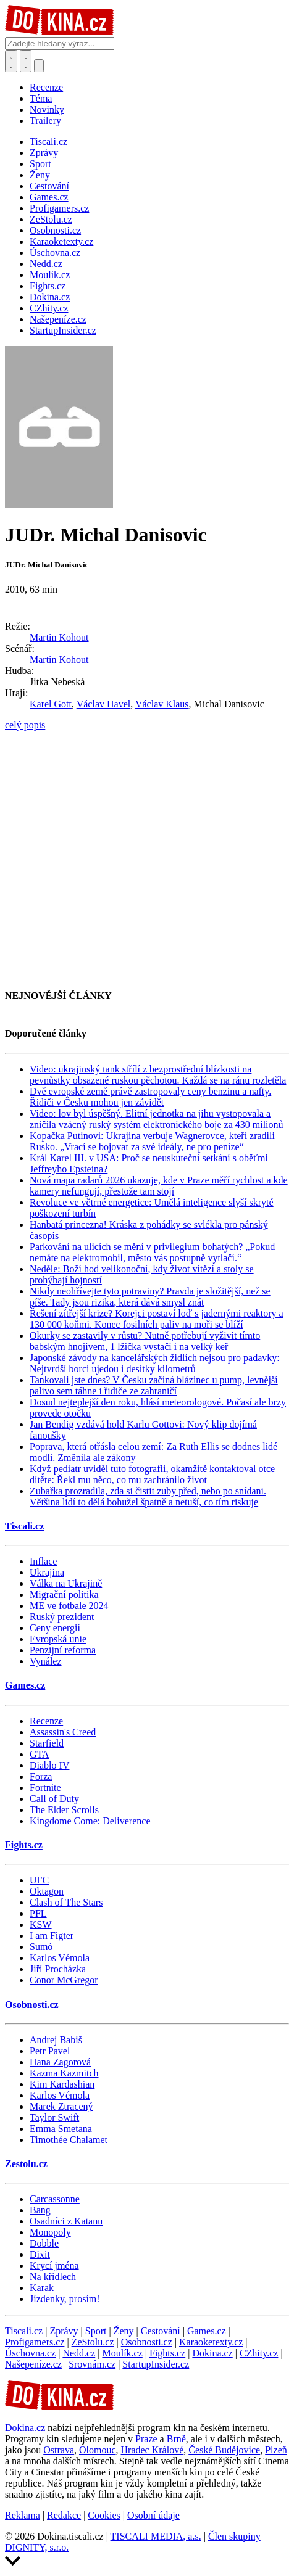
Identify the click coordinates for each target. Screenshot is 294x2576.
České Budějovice (224, 2450)
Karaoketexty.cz (211, 2342)
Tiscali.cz (24, 1526)
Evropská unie (58, 1639)
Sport (96, 2331)
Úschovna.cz (30, 2353)
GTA (39, 1754)
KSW (41, 1924)
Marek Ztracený (61, 2106)
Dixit (40, 2254)
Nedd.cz (78, 2353)
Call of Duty (54, 1798)
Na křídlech (53, 2276)
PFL (38, 1913)
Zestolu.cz (26, 2163)
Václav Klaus (162, 704)
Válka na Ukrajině (66, 1583)
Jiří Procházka (58, 1969)
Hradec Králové (152, 2450)
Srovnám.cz (92, 2364)
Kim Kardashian (62, 2084)
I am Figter (52, 1935)
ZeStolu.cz (93, 2342)
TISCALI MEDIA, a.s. (156, 2536)
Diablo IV (49, 1765)
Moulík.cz (122, 2353)
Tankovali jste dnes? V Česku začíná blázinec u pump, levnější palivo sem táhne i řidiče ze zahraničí (154, 1385)
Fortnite (45, 1787)
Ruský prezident (62, 1616)
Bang (40, 2210)
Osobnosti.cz (32, 2004)
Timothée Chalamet (68, 2139)
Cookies (104, 2515)
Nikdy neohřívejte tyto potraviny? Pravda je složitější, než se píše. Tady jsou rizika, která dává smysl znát (150, 1296)
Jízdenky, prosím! (65, 2299)
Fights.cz (24, 1845)
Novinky (47, 109)
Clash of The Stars (66, 1902)
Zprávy (63, 2331)
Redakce (64, 2515)
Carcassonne (55, 2199)
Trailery (45, 120)
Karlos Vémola (60, 1958)
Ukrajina (47, 1572)
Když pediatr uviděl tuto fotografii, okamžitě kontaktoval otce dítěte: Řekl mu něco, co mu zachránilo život (152, 1474)
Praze (146, 2439)
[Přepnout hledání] (11, 61)
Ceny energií (55, 1628)
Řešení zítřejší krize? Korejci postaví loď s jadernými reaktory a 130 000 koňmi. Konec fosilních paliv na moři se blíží (157, 1319)
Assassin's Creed (63, 1732)
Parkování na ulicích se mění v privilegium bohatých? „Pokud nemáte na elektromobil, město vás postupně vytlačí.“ (152, 1252)
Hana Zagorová (60, 2062)
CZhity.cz (259, 2353)
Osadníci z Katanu (66, 2221)
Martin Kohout (59, 637)
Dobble (44, 2243)
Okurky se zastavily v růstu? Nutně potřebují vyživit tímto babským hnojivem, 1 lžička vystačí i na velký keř (145, 1341)
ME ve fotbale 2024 (69, 1605)
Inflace (43, 1561)
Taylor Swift (54, 2117)
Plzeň (276, 2450)
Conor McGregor (64, 1980)
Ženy (124, 2331)
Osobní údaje (153, 2515)
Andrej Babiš (56, 2040)
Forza (41, 1776)
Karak (42, 2287)
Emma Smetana (61, 2128)
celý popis (25, 725)
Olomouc (97, 2450)
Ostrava (58, 2450)
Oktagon (47, 1891)
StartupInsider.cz (155, 2364)
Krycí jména (54, 2265)
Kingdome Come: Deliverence (90, 1821)
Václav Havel (104, 704)
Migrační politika (64, 1594)
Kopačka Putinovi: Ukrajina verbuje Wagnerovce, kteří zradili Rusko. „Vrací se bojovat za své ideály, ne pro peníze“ (152, 1141)
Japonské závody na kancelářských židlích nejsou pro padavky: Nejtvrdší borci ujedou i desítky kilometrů (155, 1363)
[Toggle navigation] (26, 61)
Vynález (46, 1661)
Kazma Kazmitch (64, 2073)
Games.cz (25, 1685)
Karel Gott (51, 704)
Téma (41, 98)
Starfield (47, 1743)
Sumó (41, 1946)
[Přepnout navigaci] (39, 65)
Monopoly (50, 2232)
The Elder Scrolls (64, 1809)
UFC (39, 1880)
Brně (176, 2439)
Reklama (22, 2515)
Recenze (46, 87)
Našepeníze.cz (33, 2364)
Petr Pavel (50, 2051)
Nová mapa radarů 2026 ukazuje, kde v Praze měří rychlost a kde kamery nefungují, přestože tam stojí (159, 1185)
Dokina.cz (212, 2353)
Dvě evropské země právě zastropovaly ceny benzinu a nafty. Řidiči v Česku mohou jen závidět (150, 1097)
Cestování (160, 2331)
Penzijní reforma (63, 1650)
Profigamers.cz (34, 2342)
